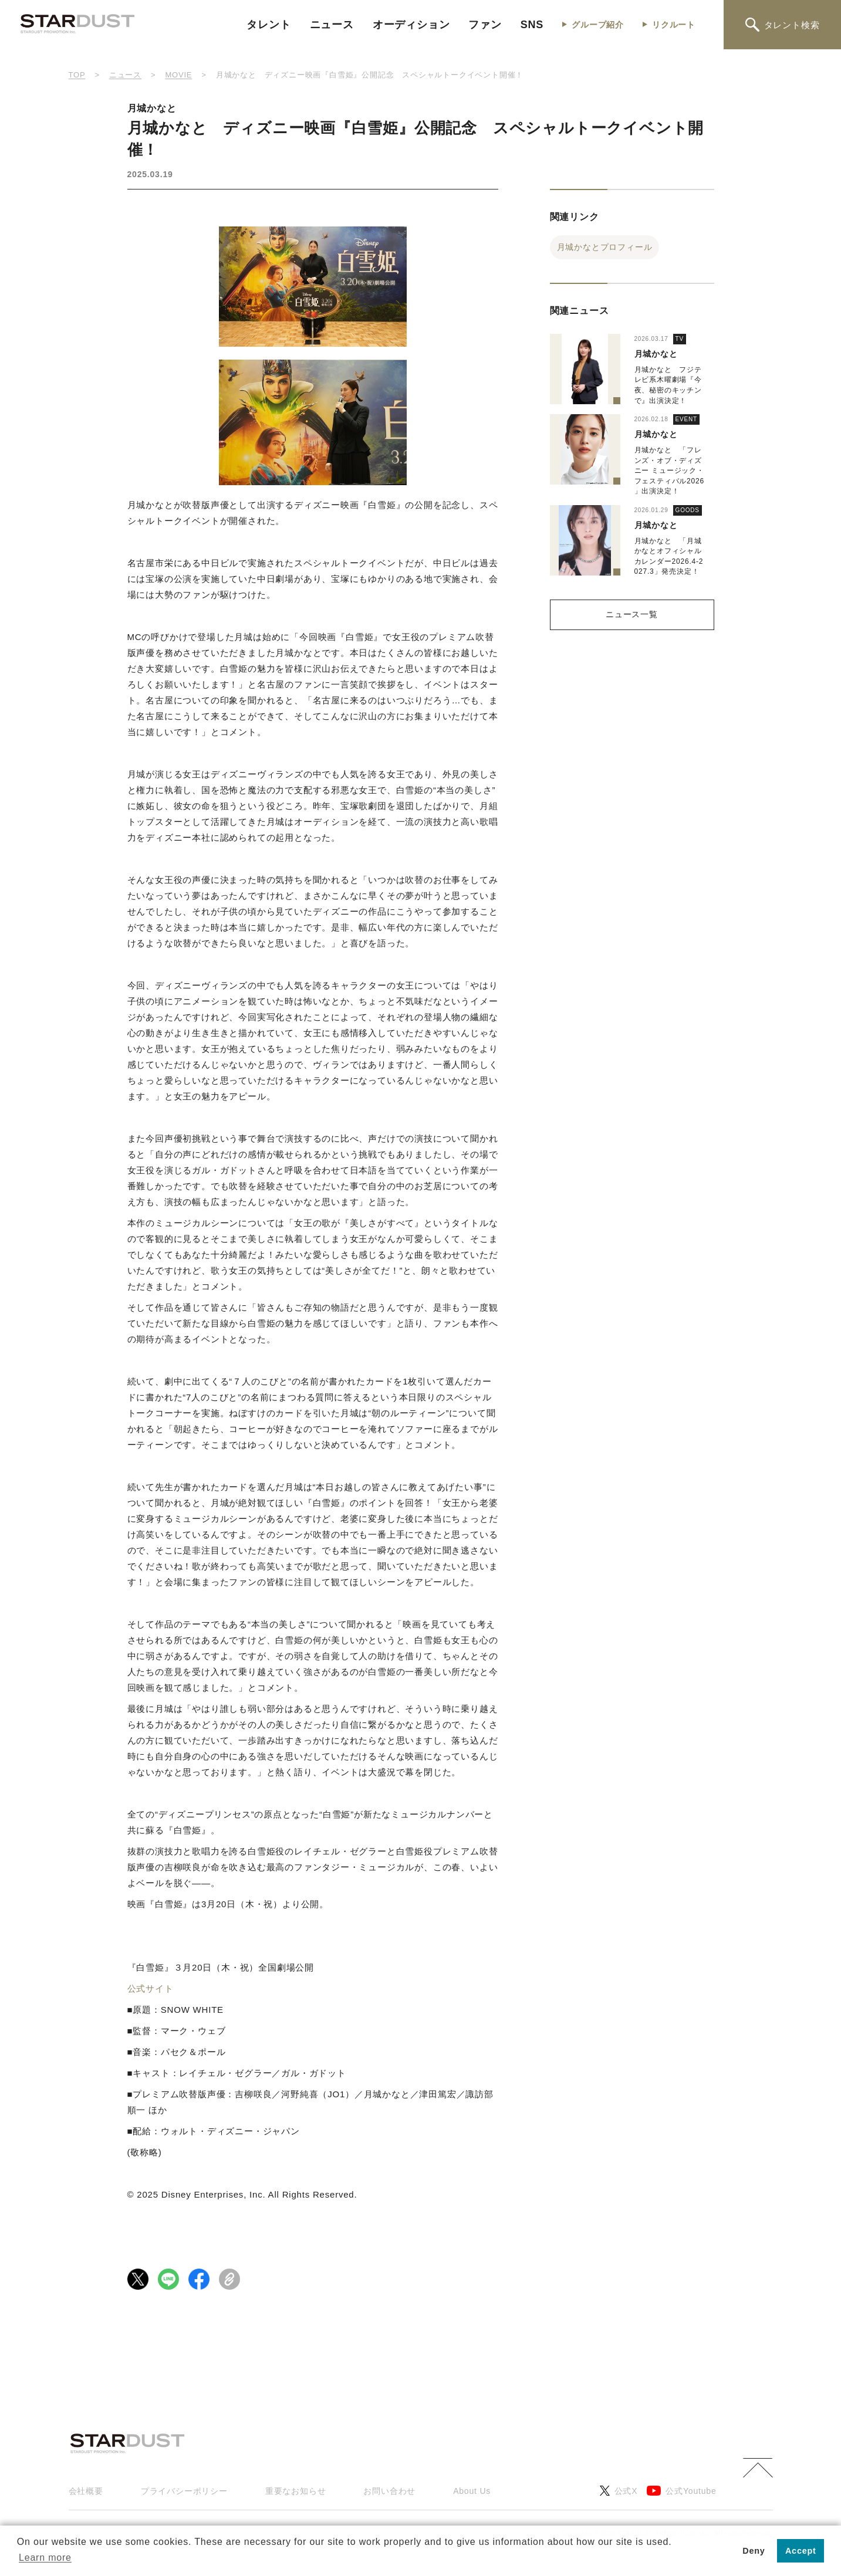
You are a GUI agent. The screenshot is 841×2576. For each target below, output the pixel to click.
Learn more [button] (45, 2558)
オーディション (411, 24)
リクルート (673, 25)
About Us (472, 2491)
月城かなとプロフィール (605, 247)
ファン (484, 24)
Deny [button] (753, 2550)
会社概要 (86, 2491)
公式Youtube (681, 2491)
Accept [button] (800, 2550)
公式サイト (150, 1988)
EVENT (686, 419)
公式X (618, 2491)
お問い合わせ (389, 2491)
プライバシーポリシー (184, 2491)
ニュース (332, 24)
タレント (268, 24)
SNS (532, 24)
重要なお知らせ (295, 2491)
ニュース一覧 (632, 614)
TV (679, 339)
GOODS (687, 510)
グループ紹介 (598, 25)
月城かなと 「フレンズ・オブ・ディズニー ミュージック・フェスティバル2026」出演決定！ (669, 470)
